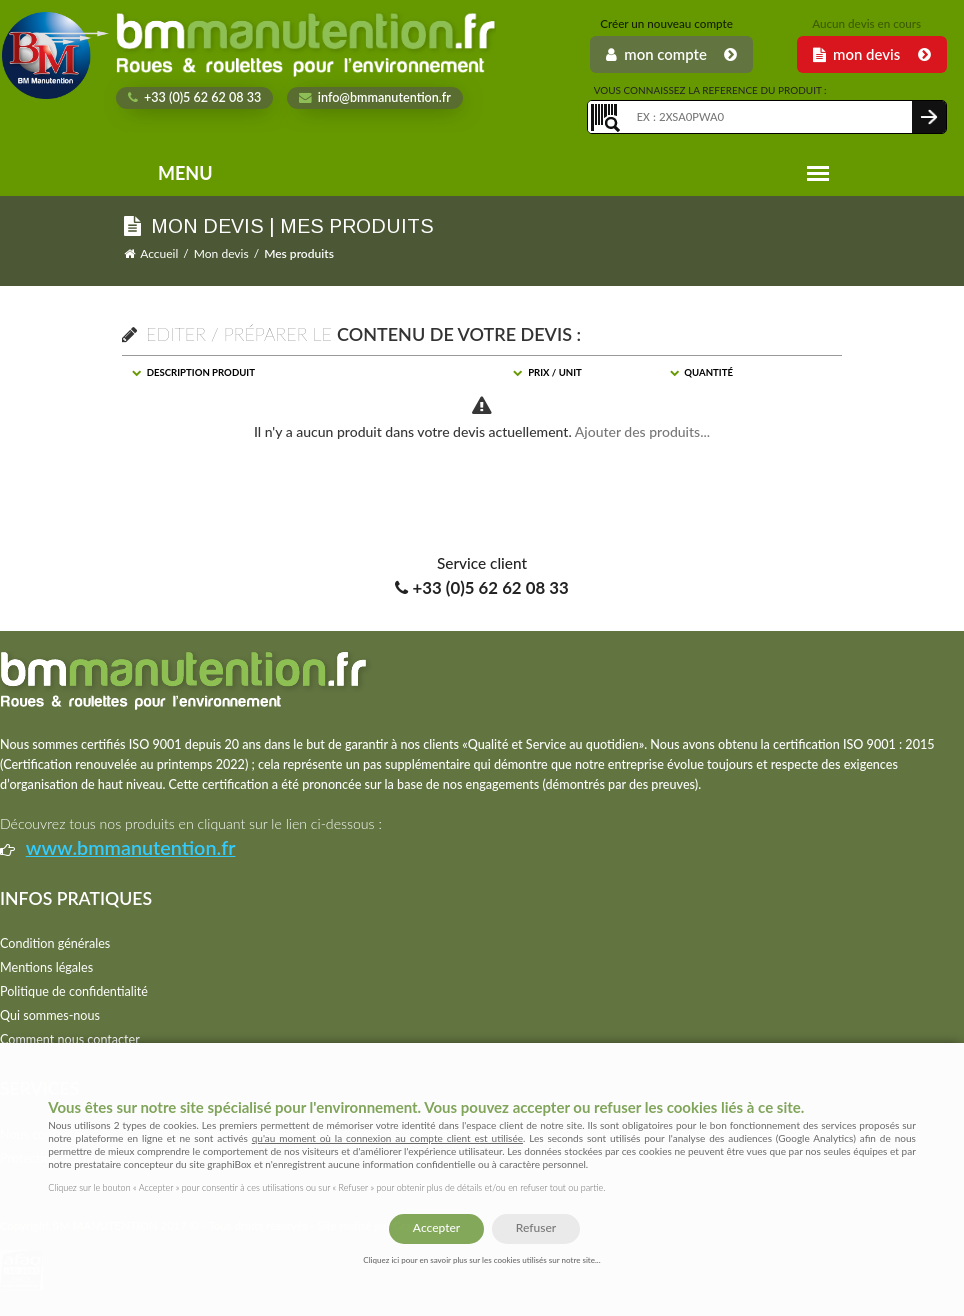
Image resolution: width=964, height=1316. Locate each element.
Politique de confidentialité (74, 991)
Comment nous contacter (70, 1039)
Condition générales (55, 943)
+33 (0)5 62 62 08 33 (195, 97)
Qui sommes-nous (50, 1015)
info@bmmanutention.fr (375, 97)
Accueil (159, 253)
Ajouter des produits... (642, 431)
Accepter (436, 1227)
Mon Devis (872, 54)
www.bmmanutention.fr (131, 847)
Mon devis (221, 253)
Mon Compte (671, 54)
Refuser (536, 1227)
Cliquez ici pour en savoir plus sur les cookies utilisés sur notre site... (481, 1260)
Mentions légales (46, 967)
